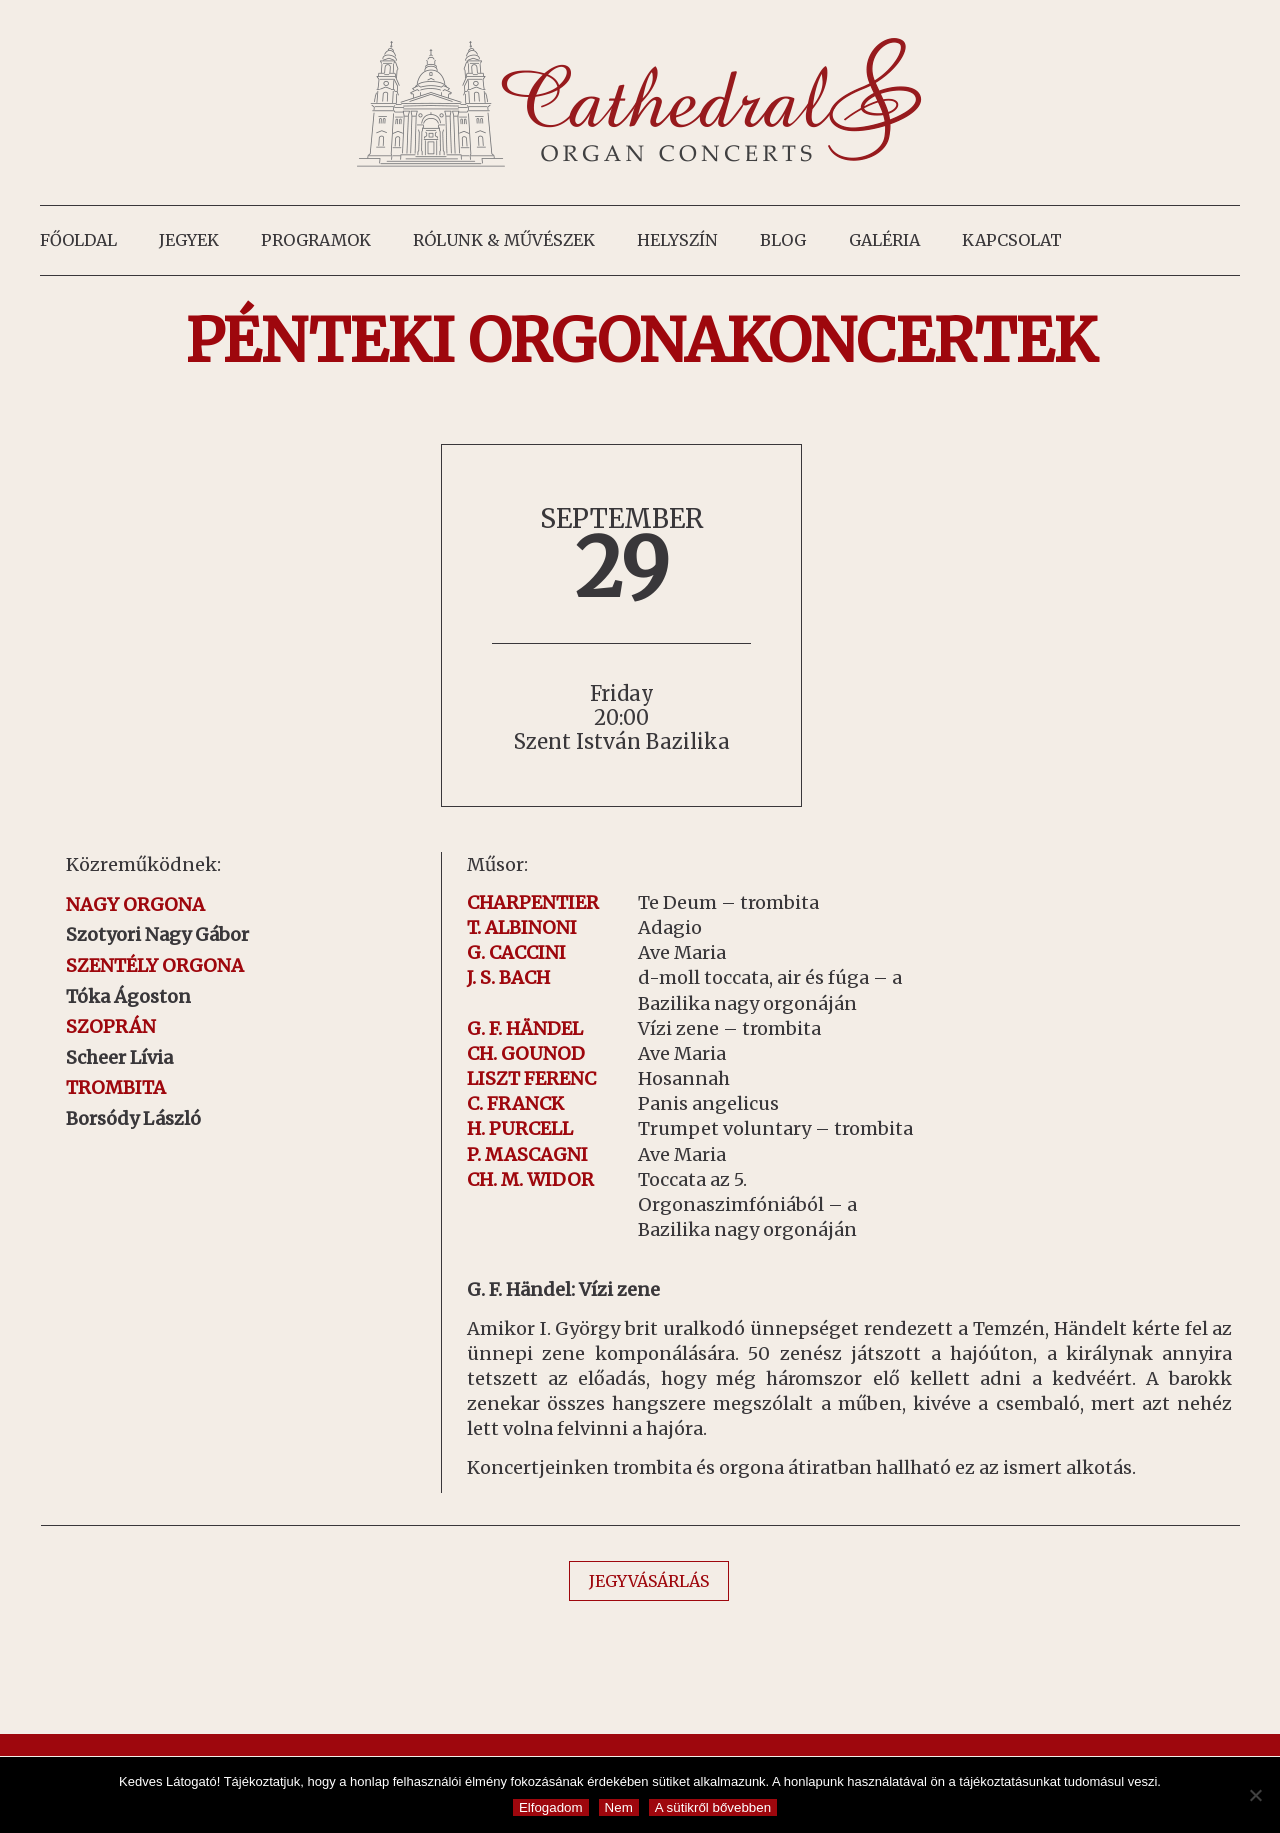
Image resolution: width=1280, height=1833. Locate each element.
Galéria (884, 240)
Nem (619, 1807)
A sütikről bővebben (713, 1807)
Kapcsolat (1012, 240)
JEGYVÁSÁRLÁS (649, 1581)
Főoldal (78, 240)
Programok (316, 240)
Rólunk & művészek (504, 240)
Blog (783, 240)
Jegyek (189, 240)
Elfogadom (551, 1807)
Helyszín (677, 240)
